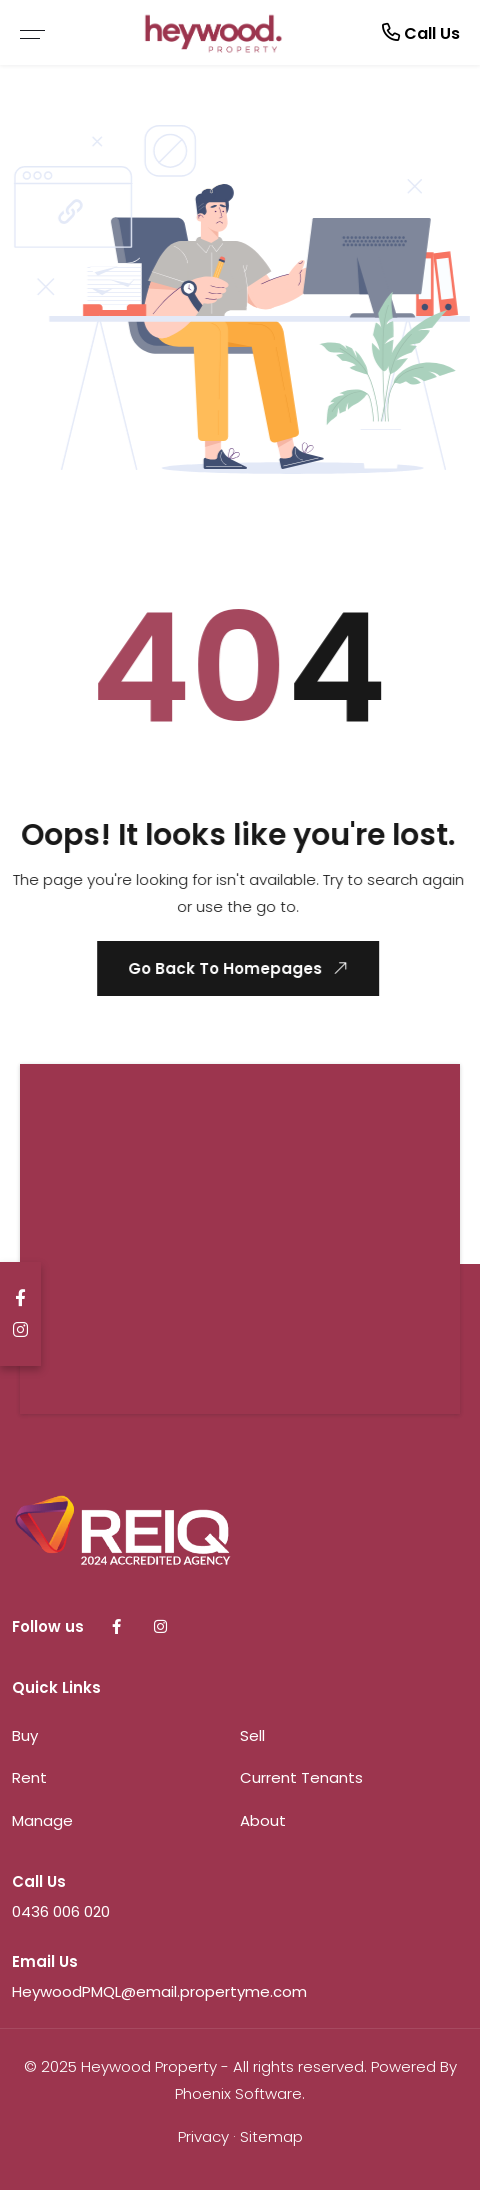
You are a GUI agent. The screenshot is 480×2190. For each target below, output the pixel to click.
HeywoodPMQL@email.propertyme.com (159, 1991)
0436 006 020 (61, 1911)
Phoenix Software (238, 2093)
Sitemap (271, 2136)
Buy (25, 1735)
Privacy (203, 2136)
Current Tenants (301, 1777)
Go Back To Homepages (238, 968)
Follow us (48, 1626)
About (263, 1820)
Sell (252, 1735)
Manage (42, 1820)
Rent (29, 1777)
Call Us (421, 32)
